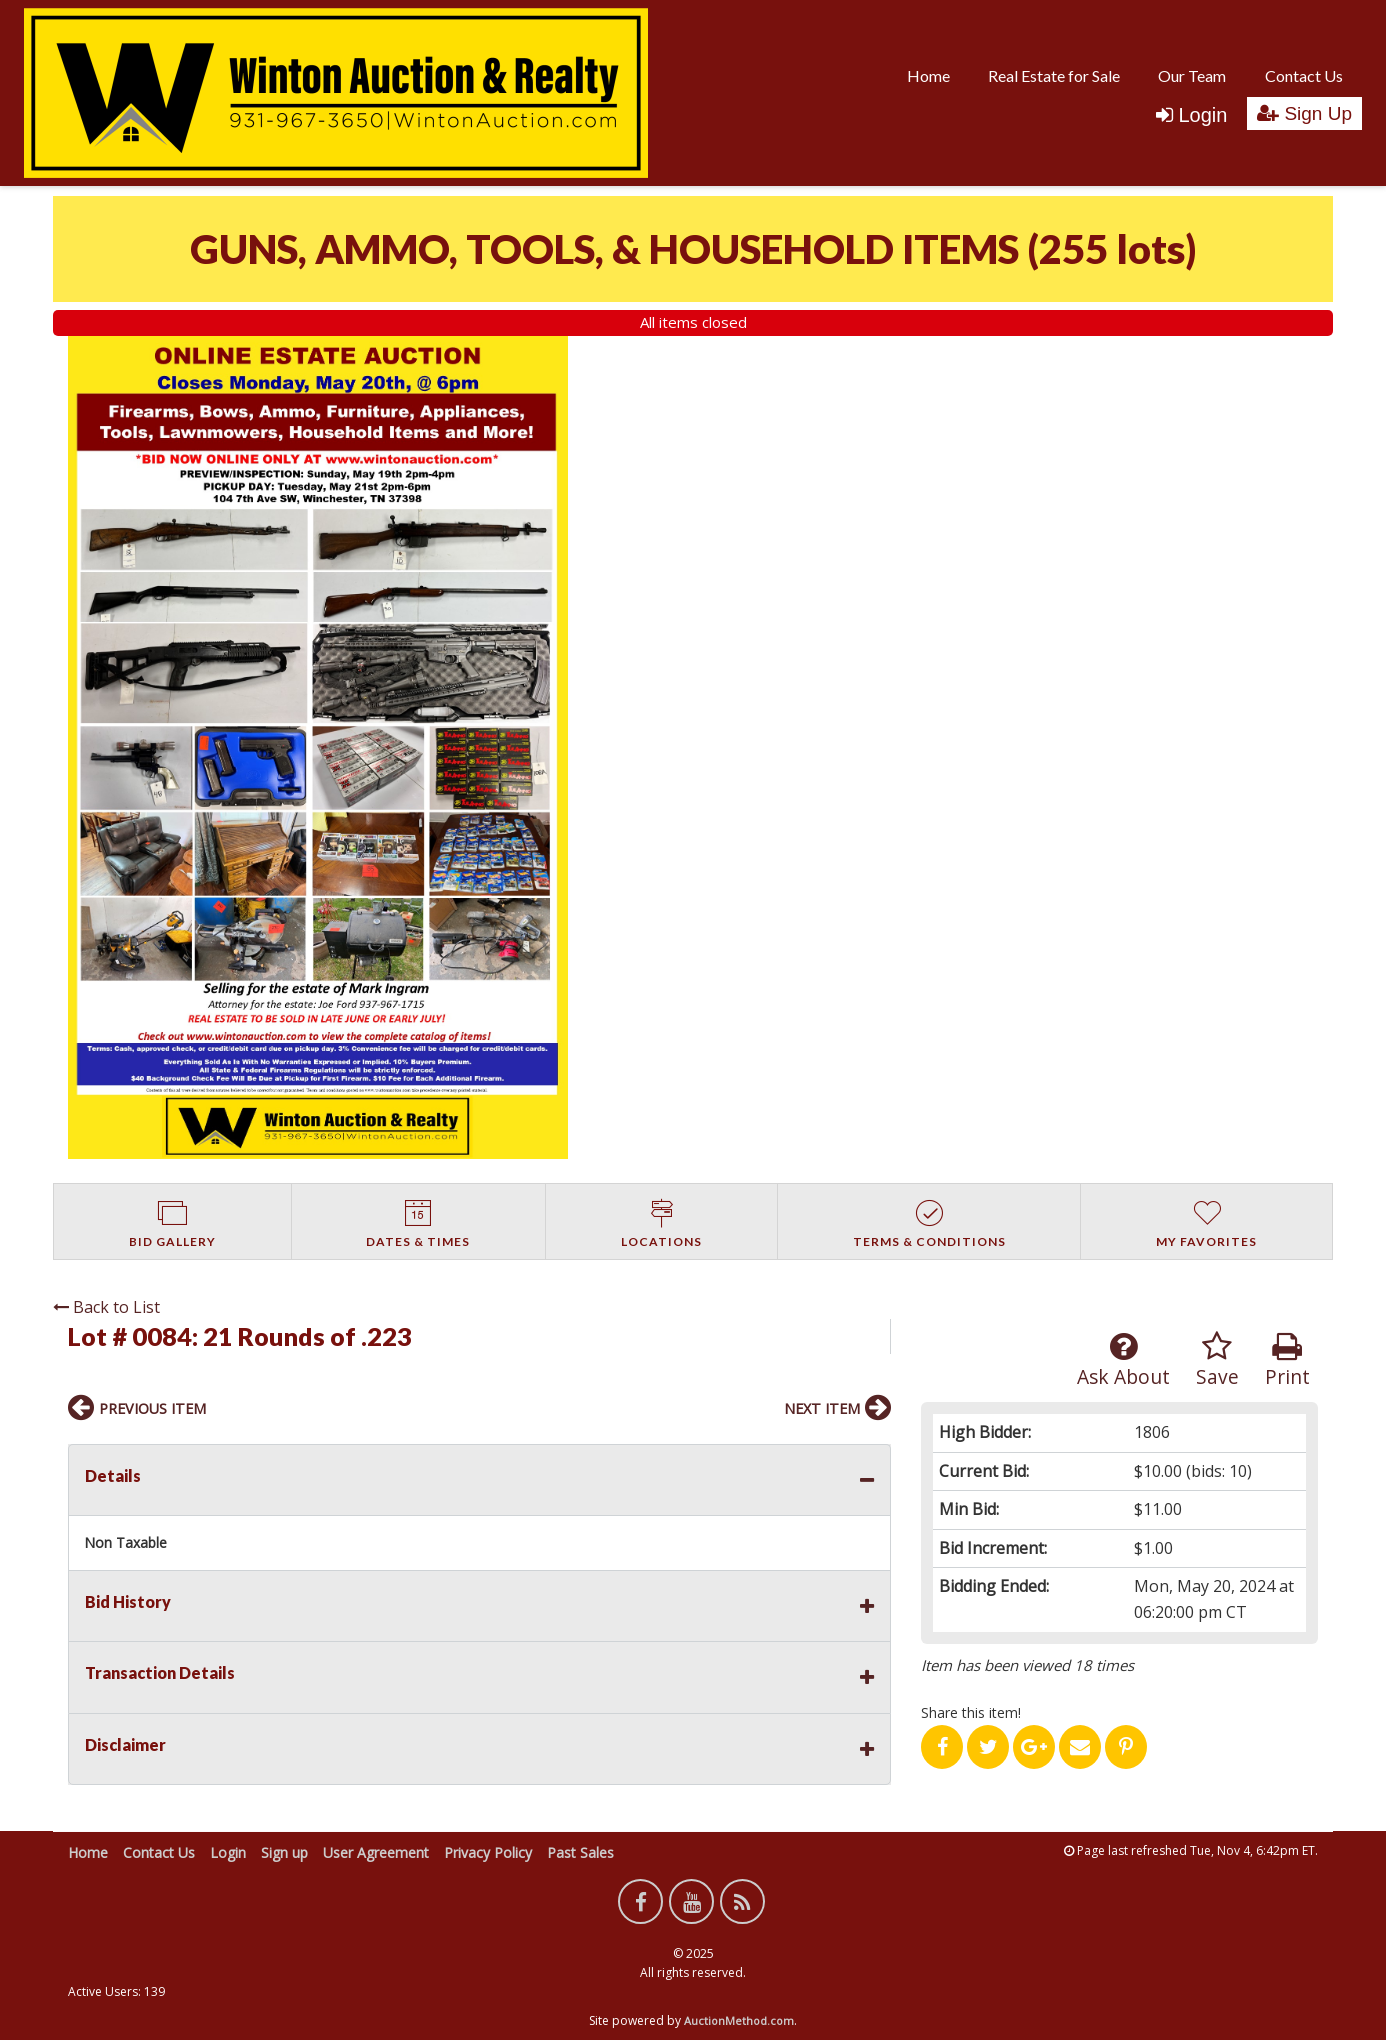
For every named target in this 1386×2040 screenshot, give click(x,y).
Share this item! (971, 1712)
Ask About (1123, 1360)
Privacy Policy (488, 1852)
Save (1217, 1360)
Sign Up (1304, 113)
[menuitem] (928, 75)
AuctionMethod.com (739, 2020)
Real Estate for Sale (1054, 75)
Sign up (284, 1852)
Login (1191, 115)
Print (1287, 1360)
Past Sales (580, 1852)
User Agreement (376, 1852)
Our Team (1192, 75)
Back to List (106, 1307)
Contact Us (1304, 75)
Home (928, 75)
